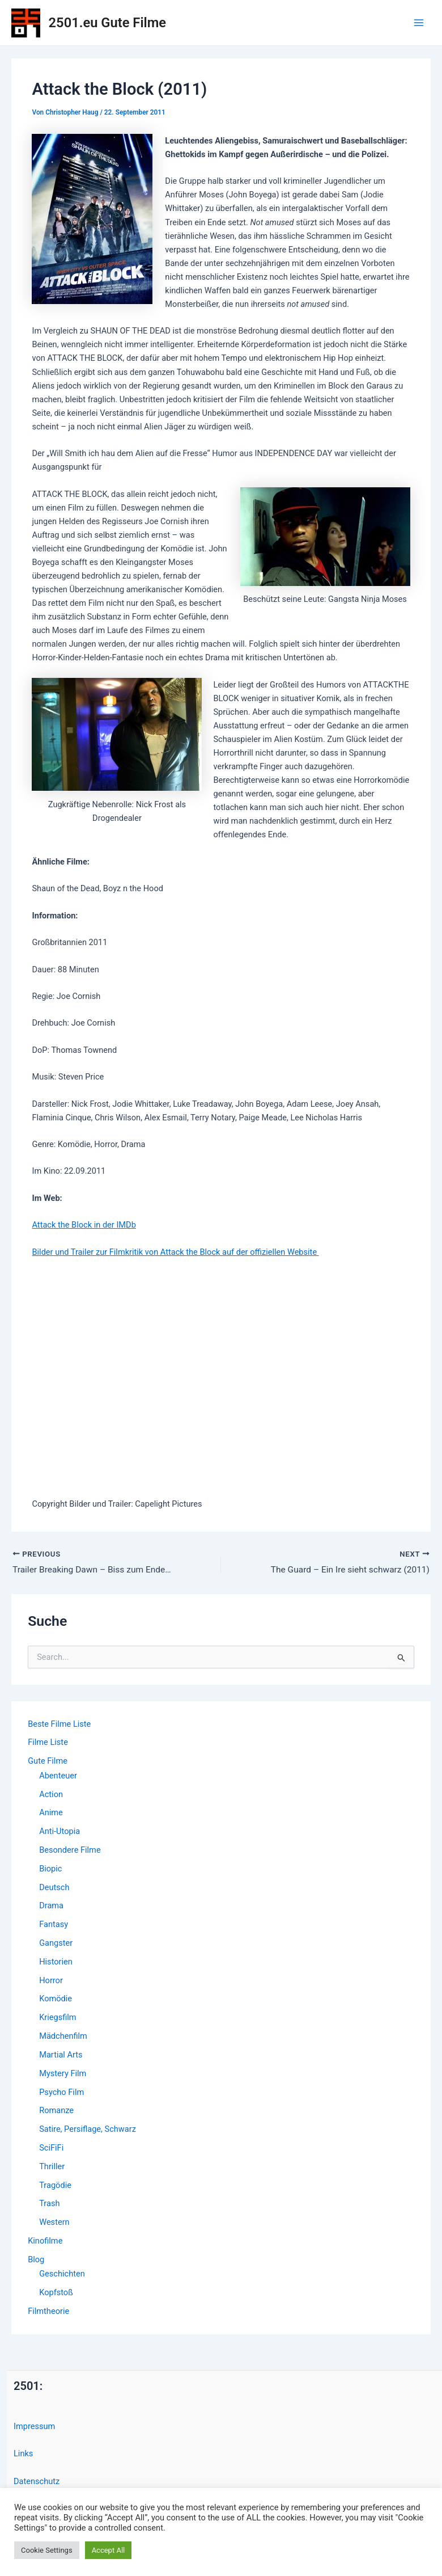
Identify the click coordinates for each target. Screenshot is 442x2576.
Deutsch (54, 1887)
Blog (36, 2260)
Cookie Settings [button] (47, 2550)
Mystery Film (62, 2074)
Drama (51, 1906)
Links (23, 2454)
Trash (49, 2204)
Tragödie (55, 2185)
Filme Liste (48, 1743)
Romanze (56, 2111)
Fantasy (53, 1925)
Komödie (55, 1999)
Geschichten (62, 2274)
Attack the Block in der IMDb (83, 1225)
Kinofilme (45, 2241)
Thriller (52, 2167)
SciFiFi (51, 2148)
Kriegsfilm (57, 2018)
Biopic (50, 1869)
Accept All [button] (108, 2550)
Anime (51, 1813)
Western (54, 2222)
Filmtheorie (48, 2312)
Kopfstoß (56, 2293)
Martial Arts (60, 2055)
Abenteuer (58, 1776)
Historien (56, 1962)
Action (51, 1794)
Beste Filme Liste (59, 1724)
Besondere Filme (69, 1850)
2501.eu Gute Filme (107, 23)
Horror (51, 1981)
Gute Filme (47, 1761)
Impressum (34, 2427)
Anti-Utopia (59, 1832)
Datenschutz (37, 2481)
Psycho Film (61, 2092)
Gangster (56, 1943)
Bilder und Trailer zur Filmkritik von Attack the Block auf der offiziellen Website (175, 1252)
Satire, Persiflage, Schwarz (87, 2129)
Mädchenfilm (63, 2036)
